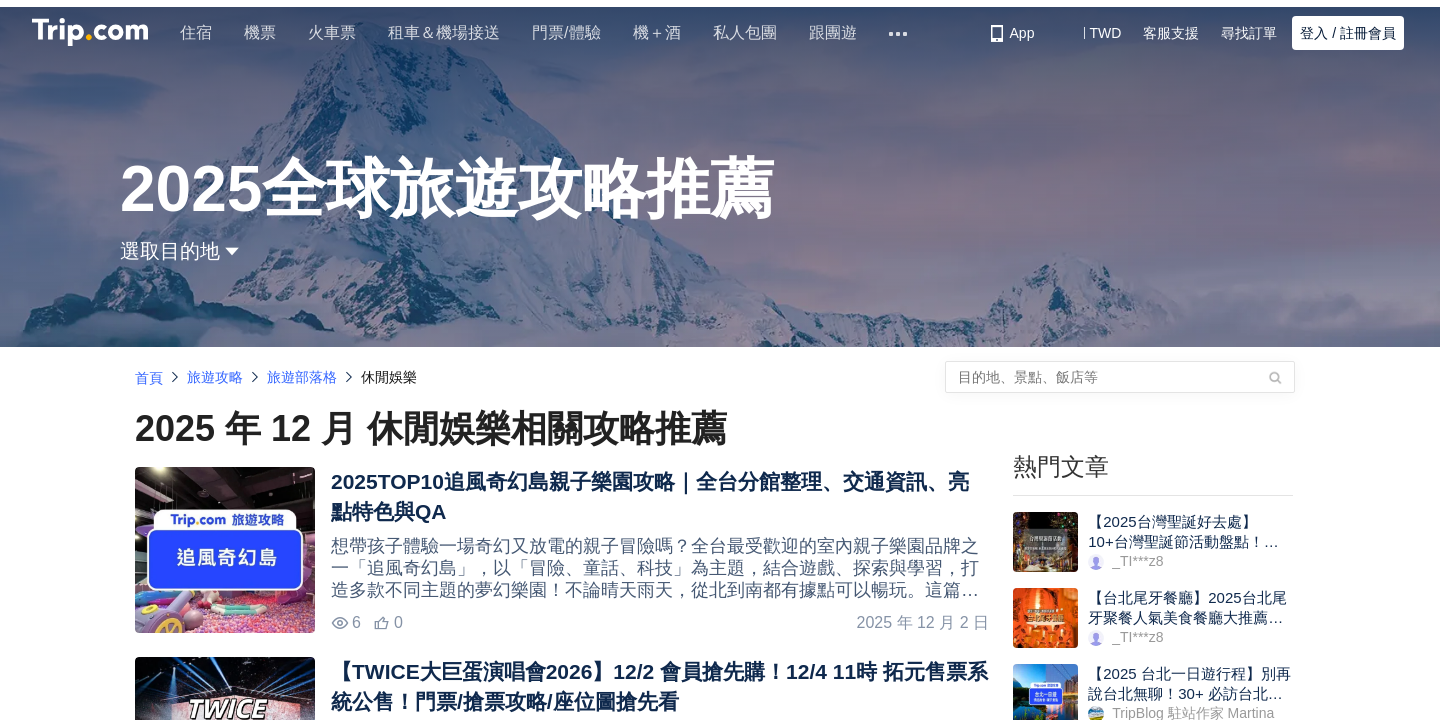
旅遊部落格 (302, 377)
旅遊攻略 (215, 377)
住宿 (204, 32)
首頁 (149, 378)
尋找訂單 (1249, 33)
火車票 (340, 32)
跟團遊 (840, 32)
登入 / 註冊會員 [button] (1348, 33)
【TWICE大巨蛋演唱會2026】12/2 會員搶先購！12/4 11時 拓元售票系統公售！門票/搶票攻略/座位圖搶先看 (659, 686)
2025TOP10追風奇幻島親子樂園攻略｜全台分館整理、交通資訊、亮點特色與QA (650, 496)
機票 (268, 32)
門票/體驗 (574, 32)
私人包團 (752, 32)
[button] (1090, 33)
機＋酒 (664, 32)
